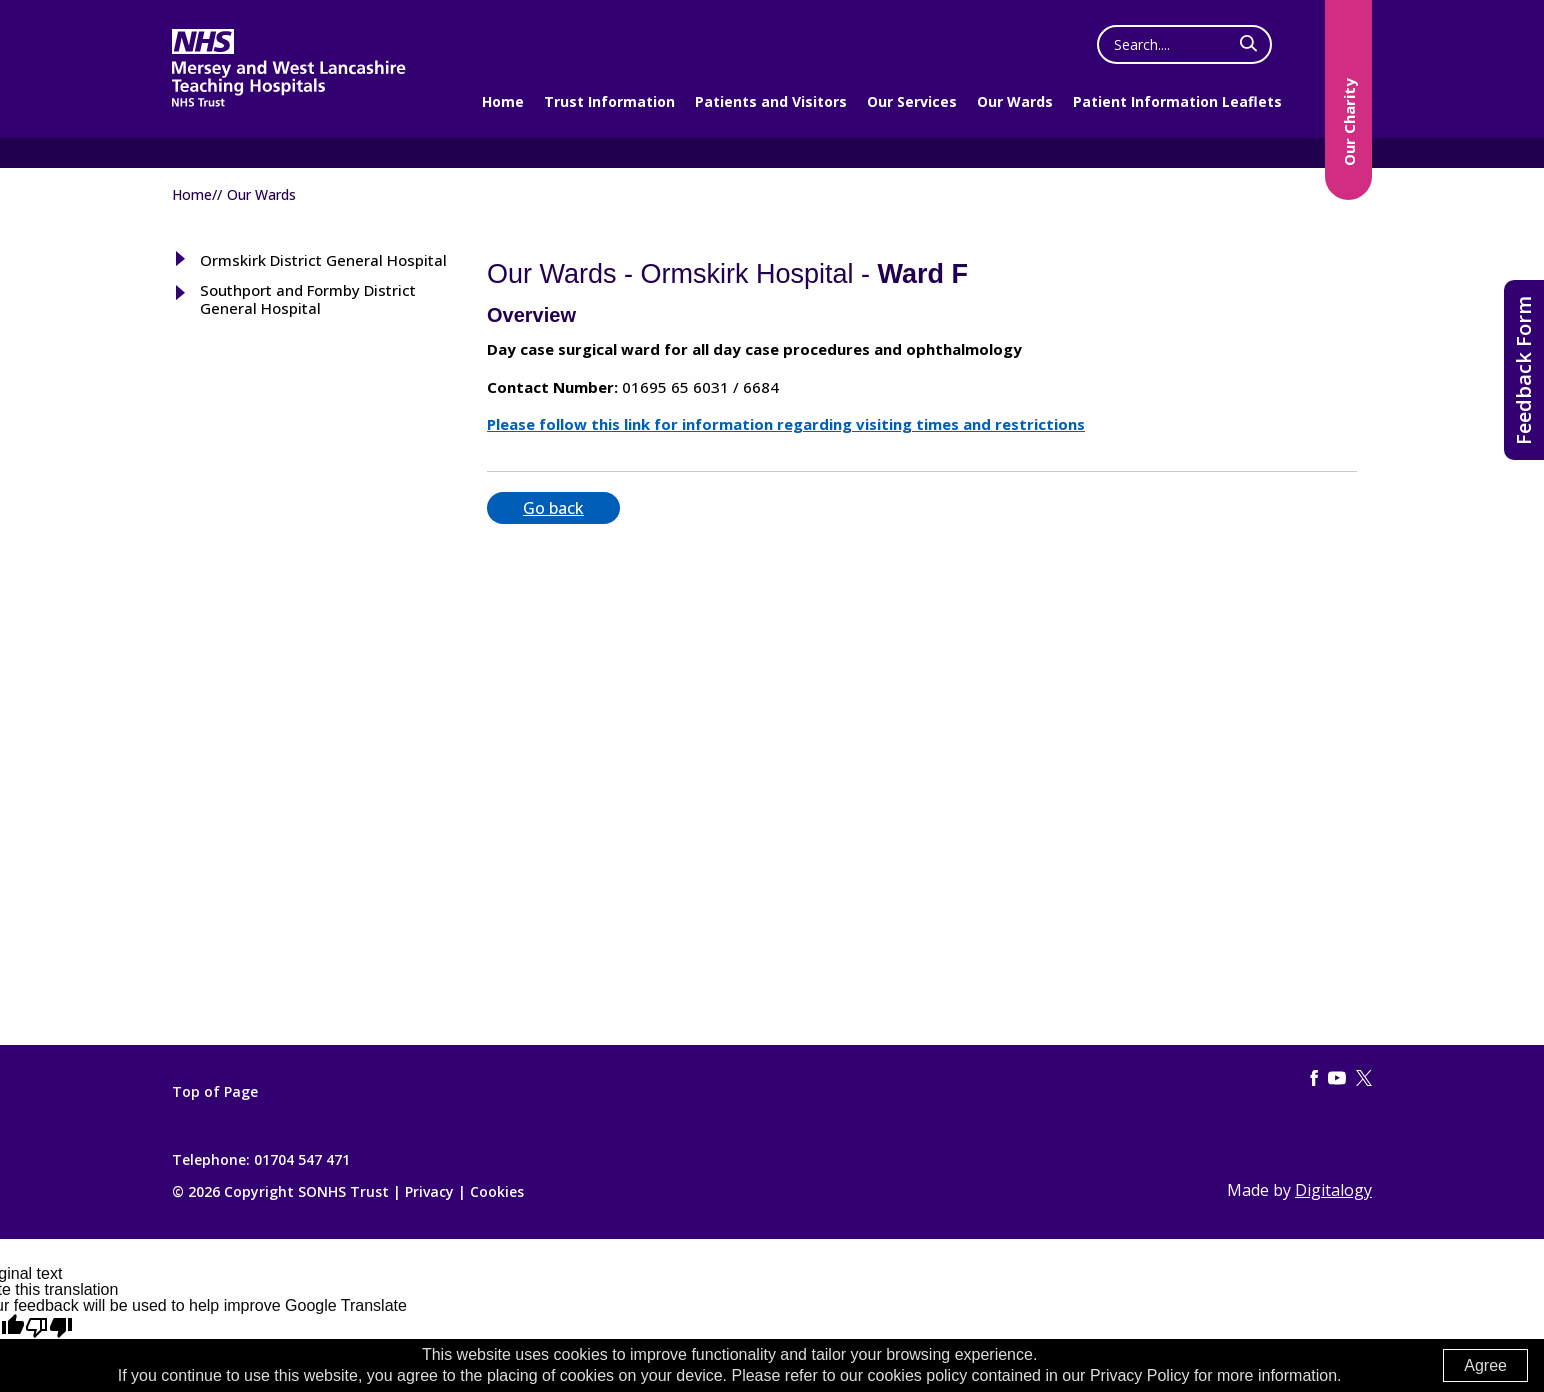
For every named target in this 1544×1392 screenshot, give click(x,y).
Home (503, 101)
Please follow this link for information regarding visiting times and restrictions (786, 424)
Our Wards (1015, 101)
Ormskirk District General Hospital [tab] (323, 260)
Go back (553, 508)
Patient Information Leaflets (1177, 101)
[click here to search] (1248, 44)
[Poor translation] (49, 1327)
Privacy (429, 1191)
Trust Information (609, 101)
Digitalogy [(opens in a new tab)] (1333, 1190)
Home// (197, 194)
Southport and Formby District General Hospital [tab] (308, 299)
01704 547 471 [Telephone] (302, 1159)
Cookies (497, 1191)
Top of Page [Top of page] (215, 1092)
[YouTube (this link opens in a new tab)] (1337, 1079)
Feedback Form (1523, 370)
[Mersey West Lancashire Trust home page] (288, 102)
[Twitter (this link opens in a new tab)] (1364, 1079)
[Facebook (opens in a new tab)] (1314, 1079)
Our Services (912, 101)
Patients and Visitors (771, 101)
